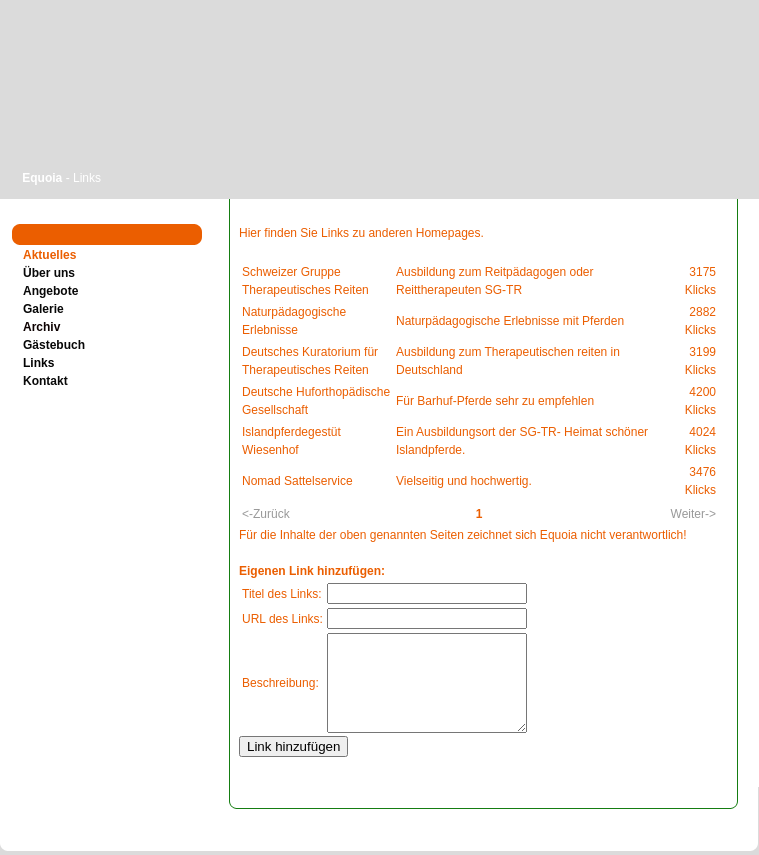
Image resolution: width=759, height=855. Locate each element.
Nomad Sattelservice (297, 481)
